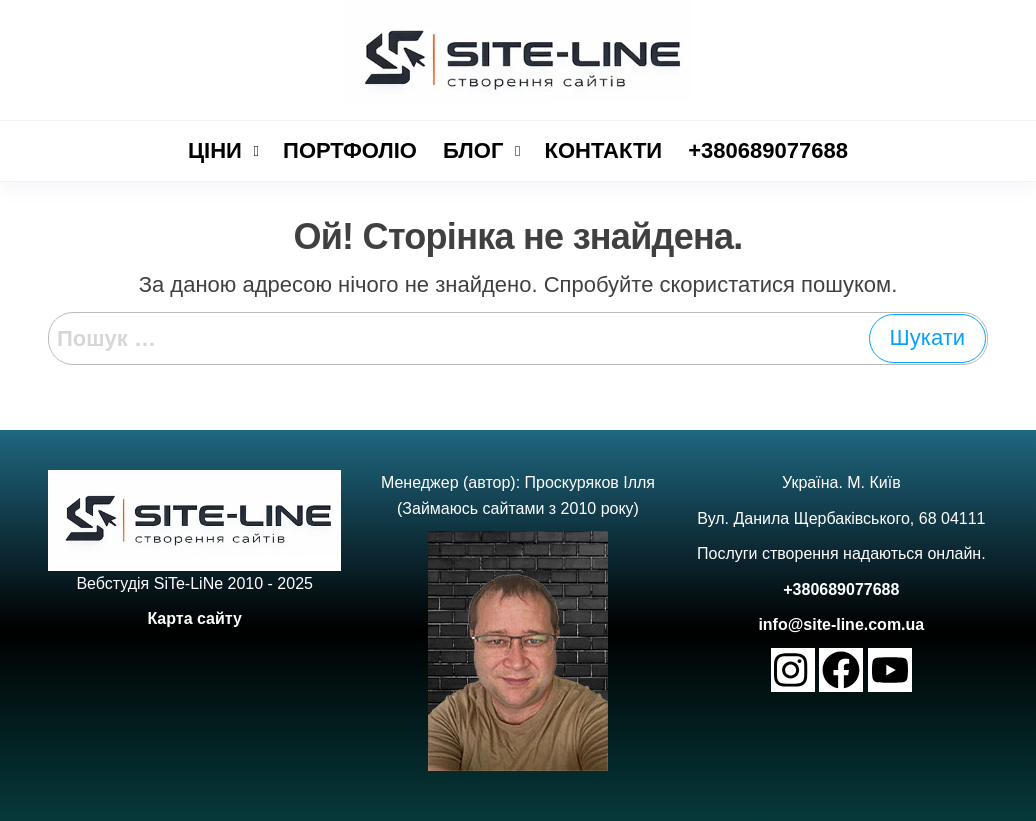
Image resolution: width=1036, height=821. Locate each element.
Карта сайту (194, 618)
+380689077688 (841, 589)
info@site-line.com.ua (841, 624)
